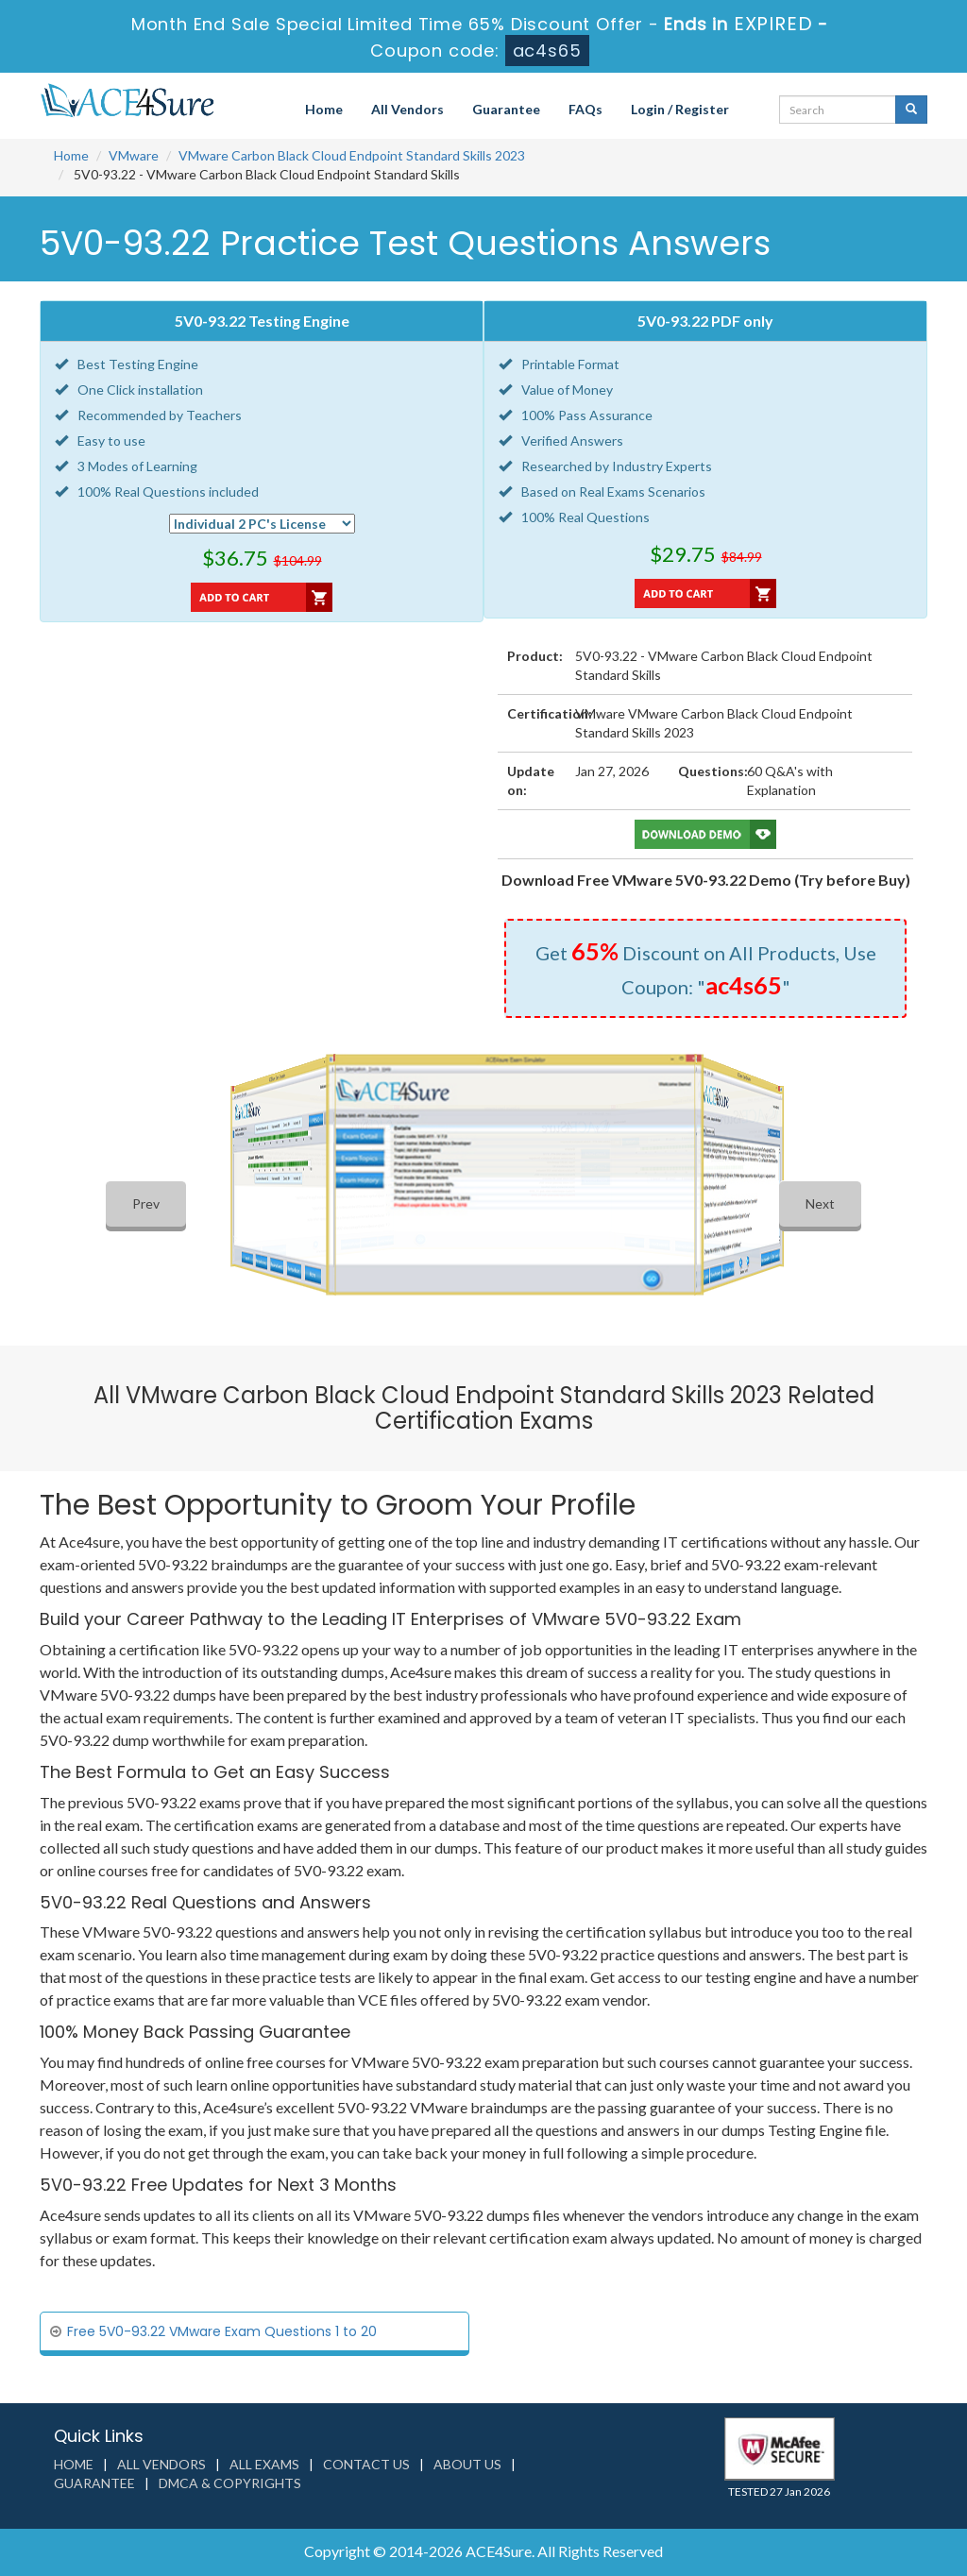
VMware (134, 155)
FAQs (585, 109)
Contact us (366, 2464)
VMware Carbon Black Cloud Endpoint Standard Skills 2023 (351, 155)
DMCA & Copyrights (230, 2483)
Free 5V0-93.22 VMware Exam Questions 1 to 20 (222, 2331)
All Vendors (407, 109)
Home (324, 109)
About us (467, 2464)
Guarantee (506, 109)
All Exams (264, 2464)
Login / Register (680, 109)
